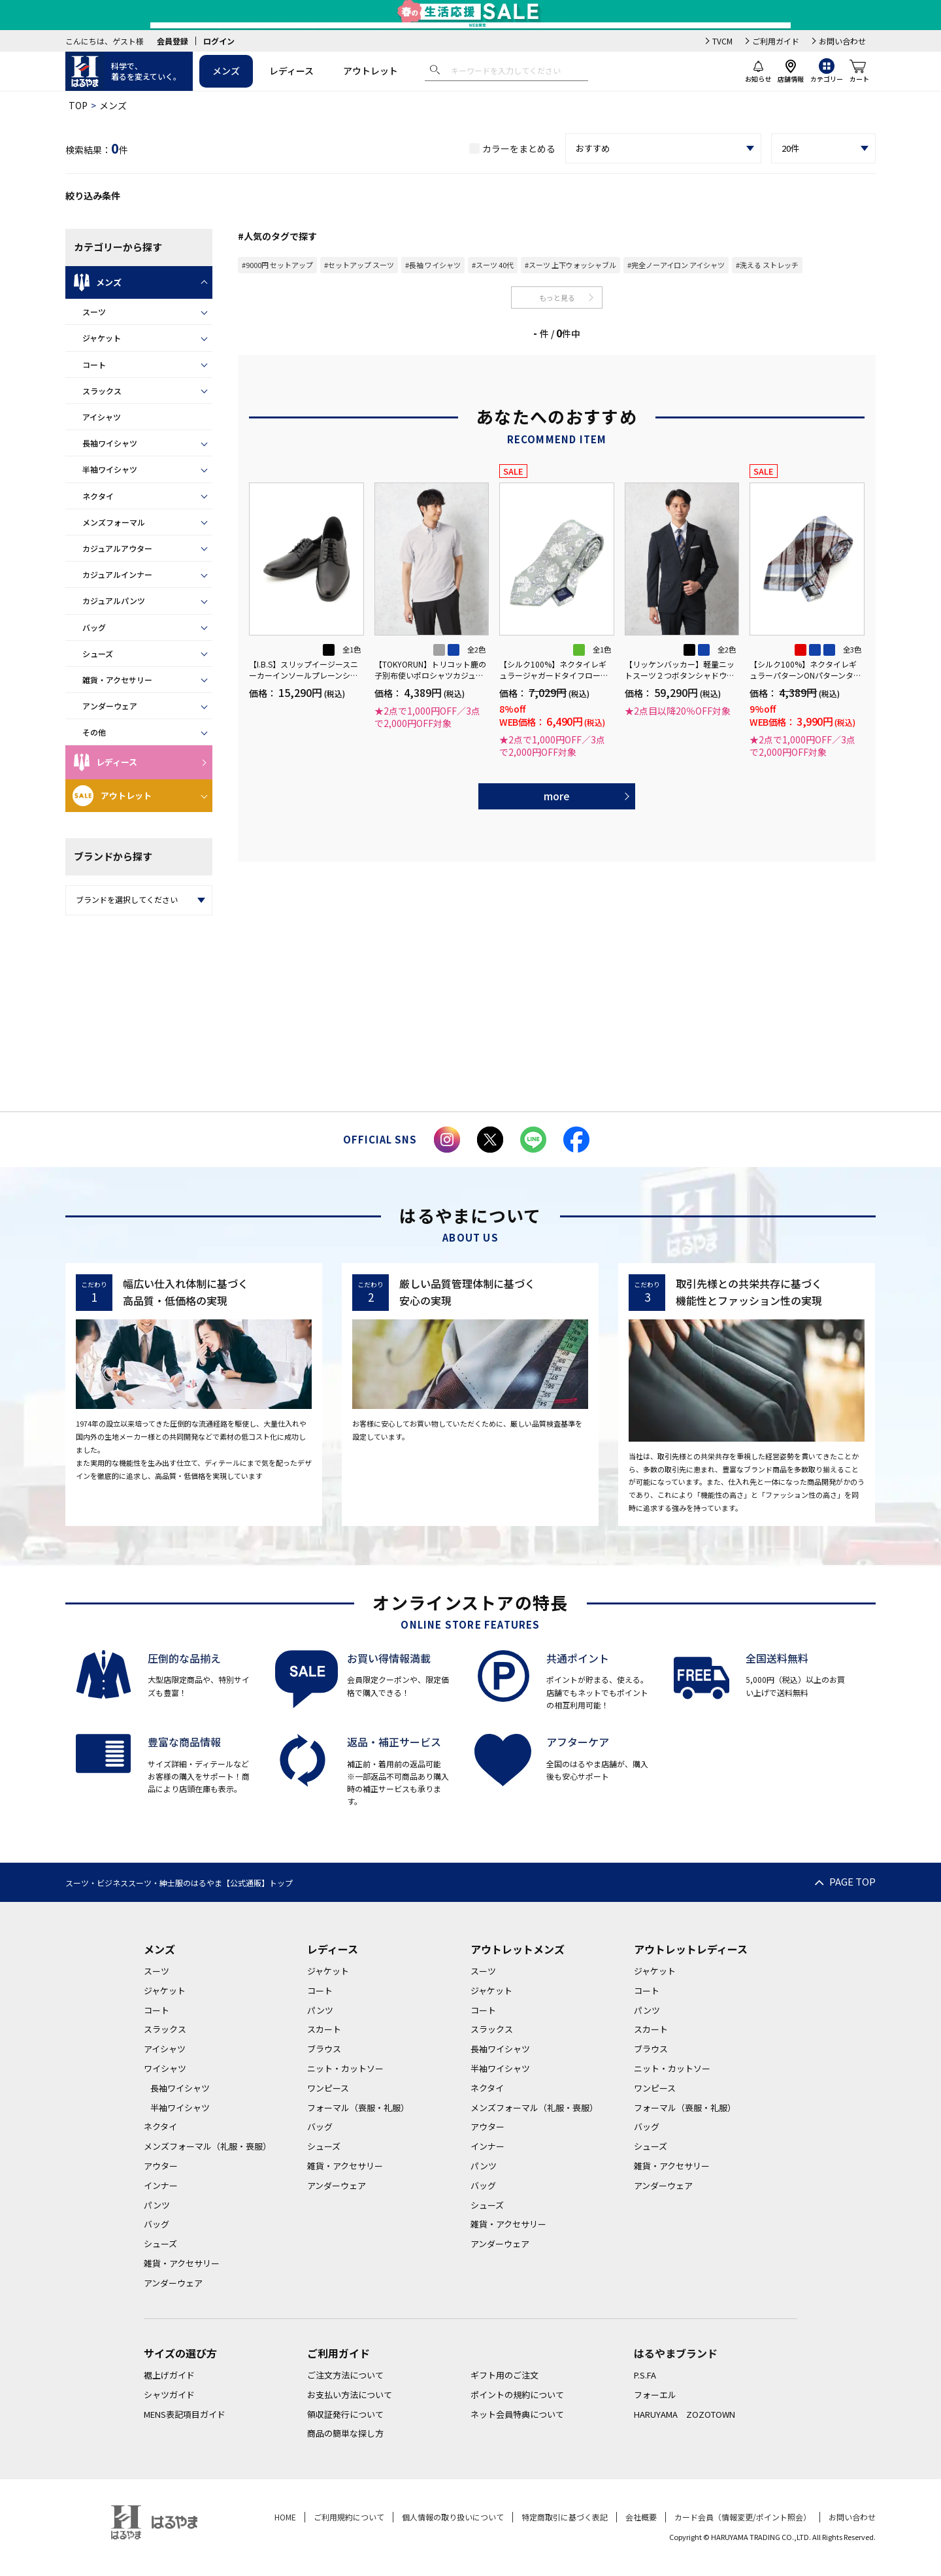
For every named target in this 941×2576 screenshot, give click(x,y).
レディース (291, 70)
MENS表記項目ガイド (184, 2414)
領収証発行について (345, 2414)
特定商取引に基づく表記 (564, 2516)
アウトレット (370, 70)
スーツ (94, 311)
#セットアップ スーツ (359, 265)
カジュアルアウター (117, 548)
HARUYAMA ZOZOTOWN (684, 2414)
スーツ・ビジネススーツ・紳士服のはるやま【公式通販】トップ (179, 1882)
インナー (161, 2185)
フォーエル (655, 2394)
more (557, 796)
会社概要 (641, 2516)
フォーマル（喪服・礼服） (358, 2107)
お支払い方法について (349, 2394)
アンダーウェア (109, 705)
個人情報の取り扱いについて (453, 2516)
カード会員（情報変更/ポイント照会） (742, 2516)
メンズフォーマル (113, 522)
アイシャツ (101, 416)
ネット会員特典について (517, 2414)
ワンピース (328, 2088)
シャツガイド (169, 2394)
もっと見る (557, 297)
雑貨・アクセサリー (117, 679)
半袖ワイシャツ (109, 469)
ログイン (219, 40)
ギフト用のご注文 (504, 2375)
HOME (285, 2516)
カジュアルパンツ (113, 600)
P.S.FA (645, 2375)
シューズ (97, 653)
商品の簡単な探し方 (345, 2433)
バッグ (94, 627)
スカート (324, 2029)
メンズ (226, 70)
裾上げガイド (169, 2375)
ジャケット (101, 337)
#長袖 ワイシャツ (433, 265)
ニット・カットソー (345, 2068)
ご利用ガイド (775, 41)
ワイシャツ (165, 2068)
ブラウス (324, 2048)
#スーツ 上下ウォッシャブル (570, 265)
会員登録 (172, 40)
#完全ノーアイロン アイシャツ (676, 265)
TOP (78, 105)
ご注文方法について (345, 2375)
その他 (94, 731)
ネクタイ (98, 495)
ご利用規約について (349, 2516)
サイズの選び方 (180, 2353)
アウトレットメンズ (517, 1949)
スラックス (102, 390)
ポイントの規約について (517, 2394)
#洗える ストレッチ (767, 265)
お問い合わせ (842, 41)
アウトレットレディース (691, 1949)
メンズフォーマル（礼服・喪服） (207, 2146)
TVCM (722, 41)
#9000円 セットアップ (277, 265)
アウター (161, 2166)
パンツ (157, 2205)
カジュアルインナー (117, 574)
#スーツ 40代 (493, 265)
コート (94, 364)
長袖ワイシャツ (109, 443)
